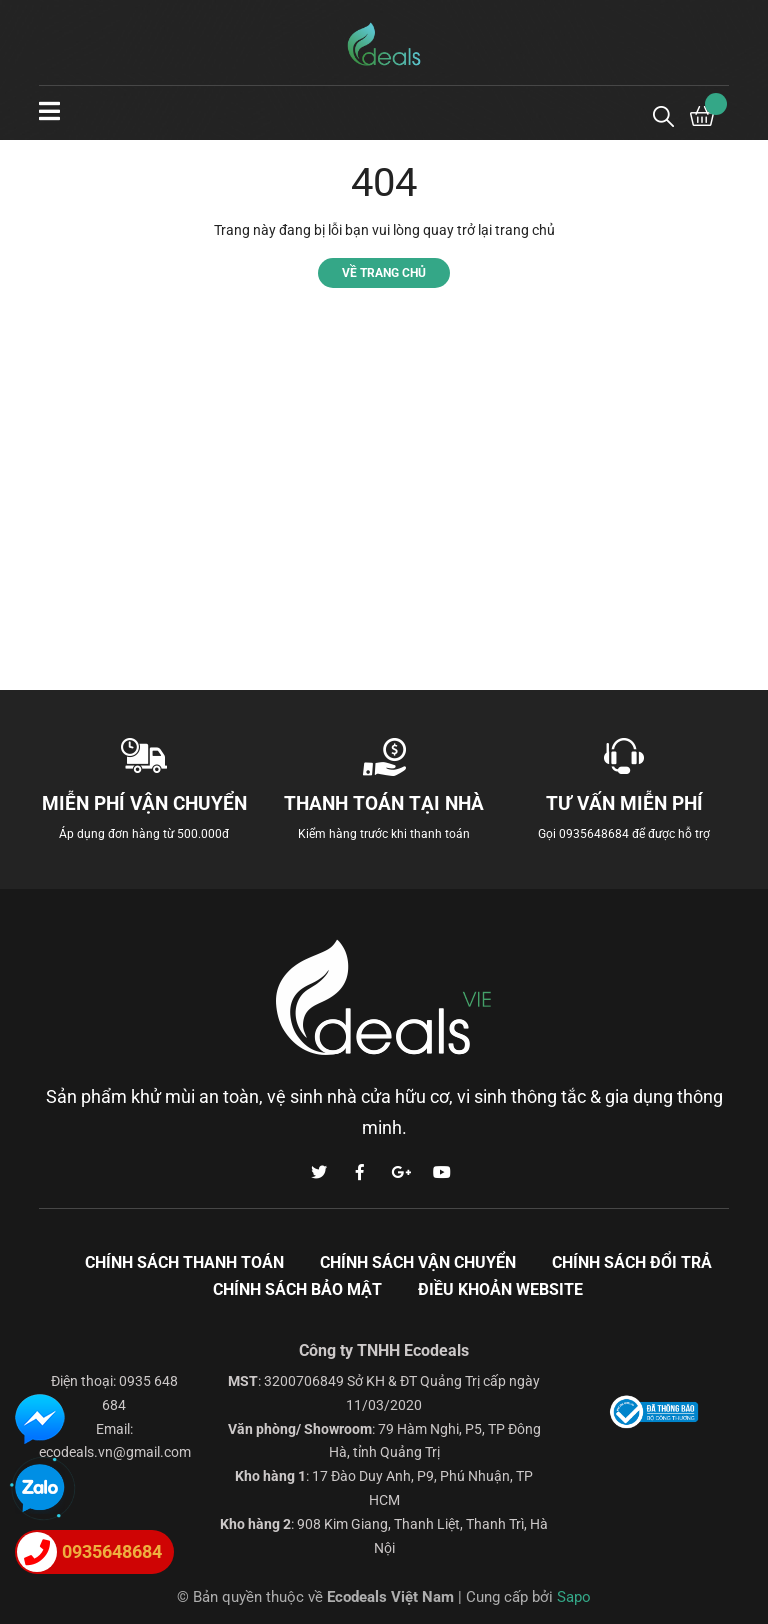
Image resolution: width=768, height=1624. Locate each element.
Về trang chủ (384, 272)
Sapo (574, 1597)
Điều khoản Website (500, 1289)
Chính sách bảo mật (297, 1289)
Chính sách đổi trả (632, 1262)
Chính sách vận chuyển (418, 1262)
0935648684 (594, 834)
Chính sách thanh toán (184, 1262)
